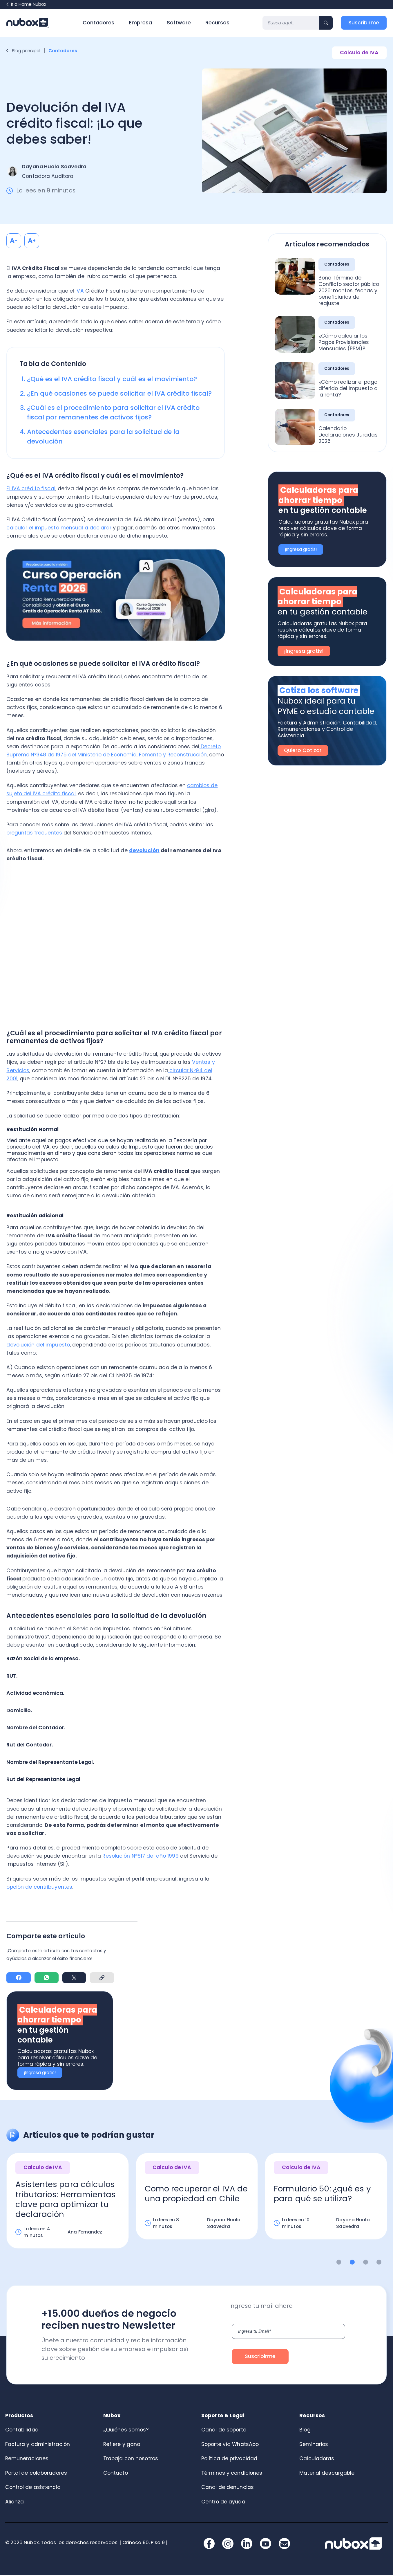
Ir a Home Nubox (26, 4)
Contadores (98, 22)
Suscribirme (363, 22)
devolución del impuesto (38, 1344)
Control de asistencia (33, 2487)
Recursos (217, 22)
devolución (144, 850)
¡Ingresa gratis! (40, 2073)
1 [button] (338, 2262)
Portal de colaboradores (36, 2473)
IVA (79, 290)
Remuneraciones (27, 2459)
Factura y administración (37, 2444)
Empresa (140, 22)
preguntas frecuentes (34, 832)
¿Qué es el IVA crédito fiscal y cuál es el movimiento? (112, 378)
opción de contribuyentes (39, 1886)
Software (179, 22)
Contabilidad (22, 2430)
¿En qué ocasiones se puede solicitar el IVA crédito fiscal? (119, 393)
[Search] (290, 23)
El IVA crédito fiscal (30, 488)
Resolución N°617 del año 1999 (140, 1855)
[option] (67, 2206)
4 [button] (378, 2262)
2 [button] (352, 2262)
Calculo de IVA (359, 52)
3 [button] (365, 2262)
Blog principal (23, 50)
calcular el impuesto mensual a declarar (58, 527)
